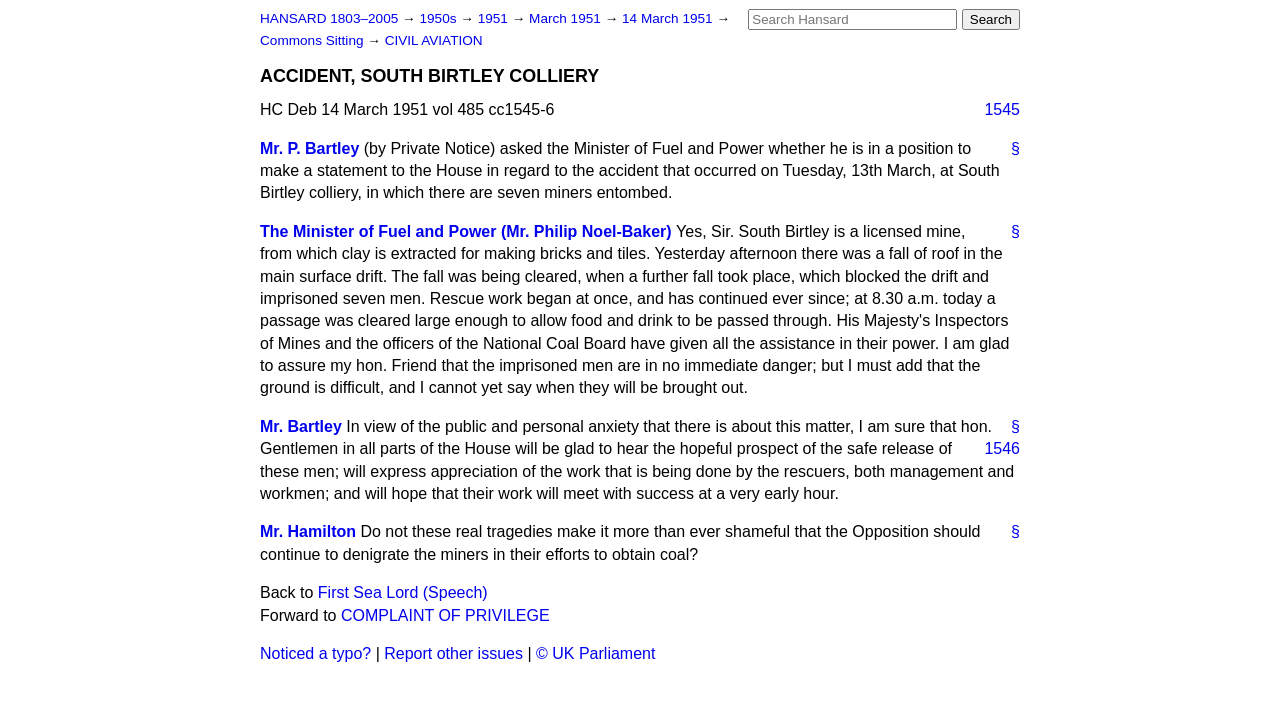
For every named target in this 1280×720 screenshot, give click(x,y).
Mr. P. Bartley (309, 148)
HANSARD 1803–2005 (329, 18)
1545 (1002, 109)
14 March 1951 (669, 18)
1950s (439, 18)
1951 (495, 18)
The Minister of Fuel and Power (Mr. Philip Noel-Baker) (466, 231)
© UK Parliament (595, 653)
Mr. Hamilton (308, 531)
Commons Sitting (313, 40)
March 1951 (567, 18)
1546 (1002, 448)
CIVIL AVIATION (434, 40)
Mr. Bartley (301, 426)
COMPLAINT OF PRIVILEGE (445, 615)
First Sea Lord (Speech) (403, 592)
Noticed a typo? (315, 653)
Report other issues (453, 653)
